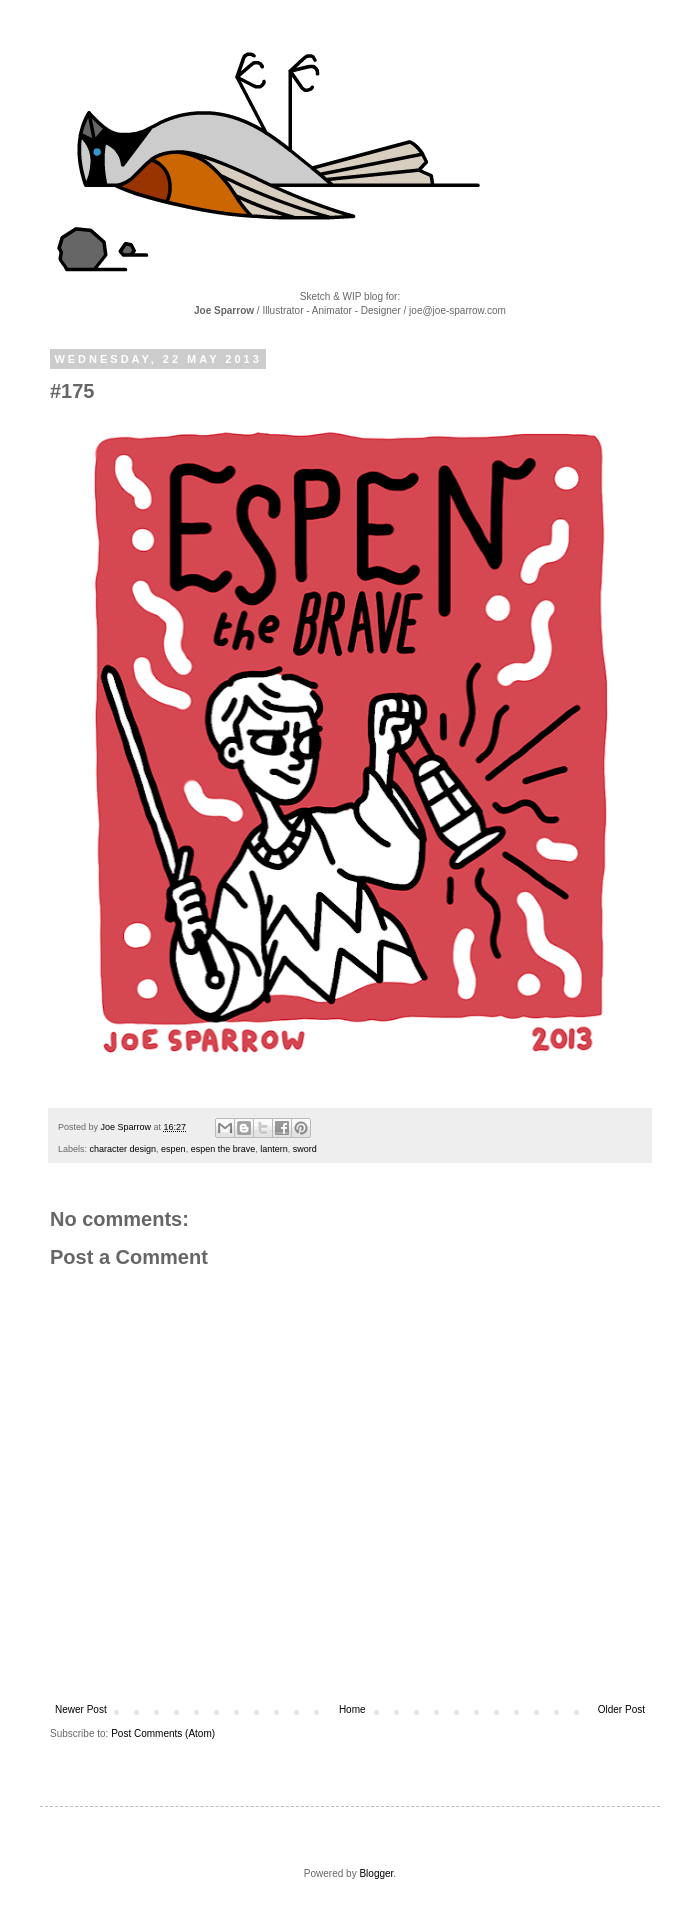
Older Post (621, 1709)
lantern (274, 1149)
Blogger (376, 1873)
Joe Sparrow (127, 1127)
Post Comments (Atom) (163, 1733)
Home (352, 1709)
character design (123, 1149)
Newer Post (81, 1709)
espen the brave (223, 1149)
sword (305, 1149)
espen (173, 1149)
